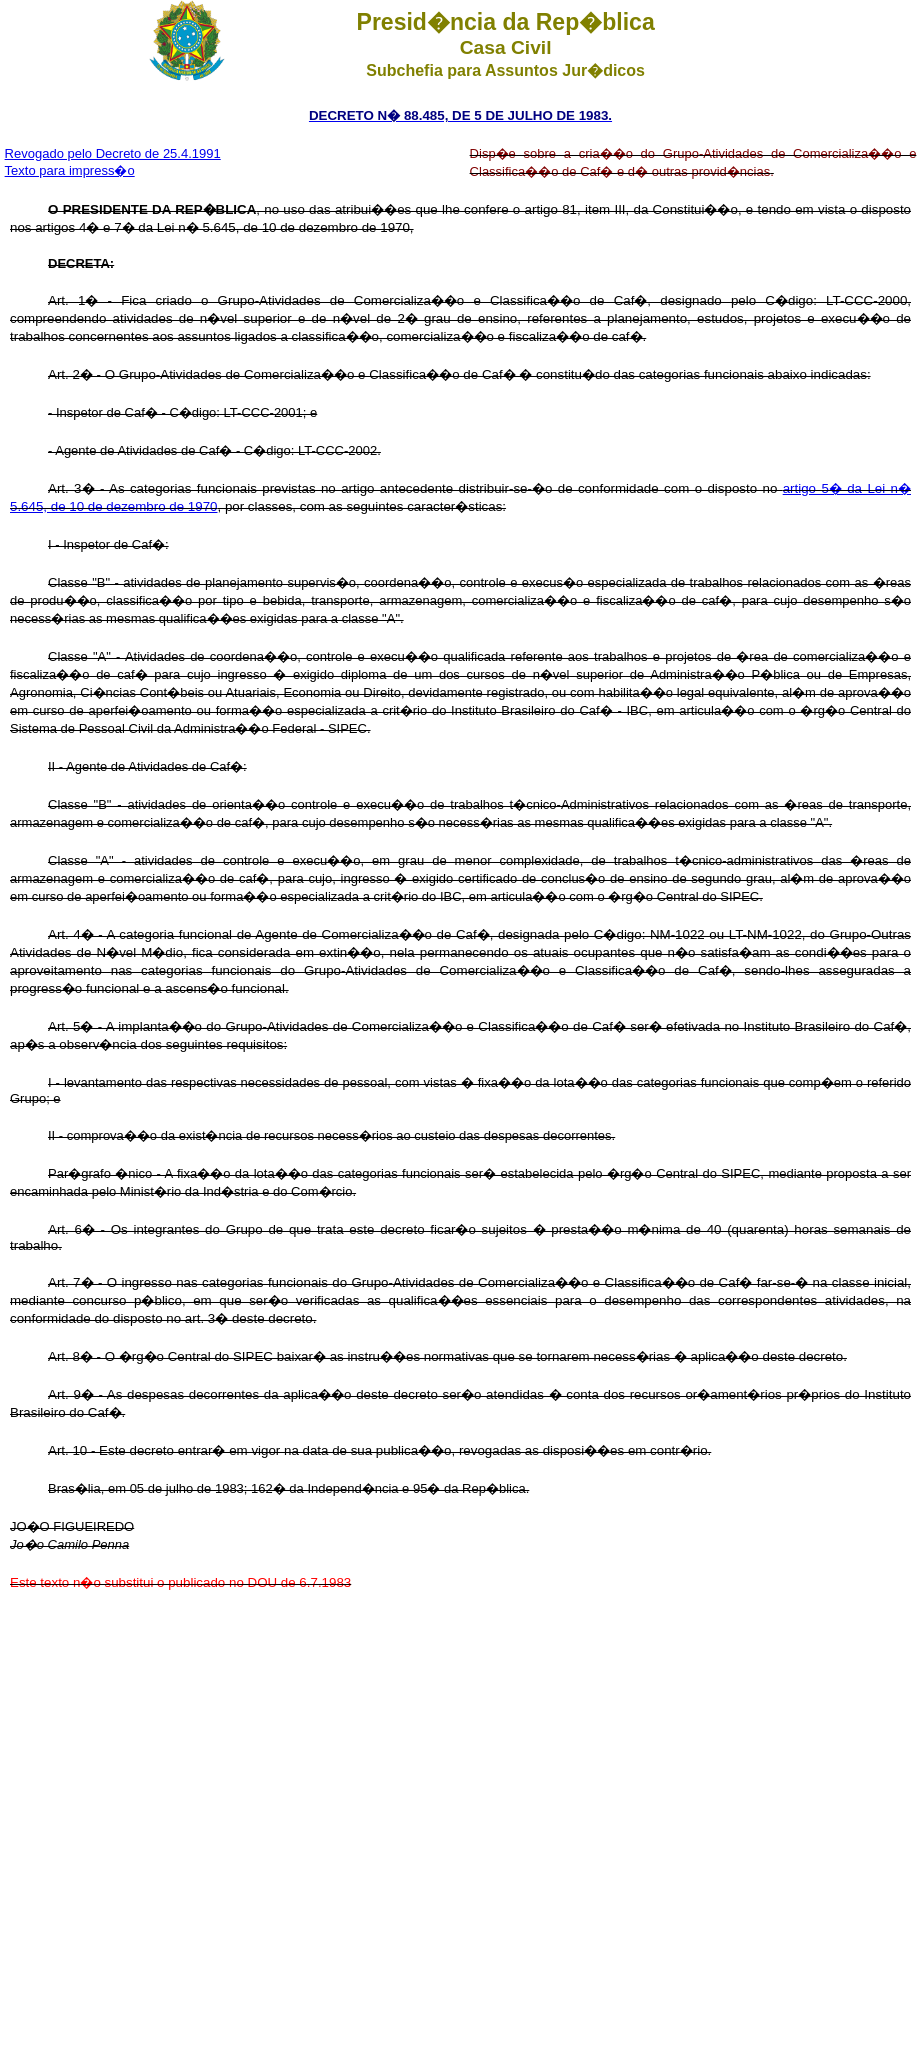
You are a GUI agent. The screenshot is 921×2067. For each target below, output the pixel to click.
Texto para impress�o (70, 170)
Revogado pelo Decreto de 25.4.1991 (113, 153)
